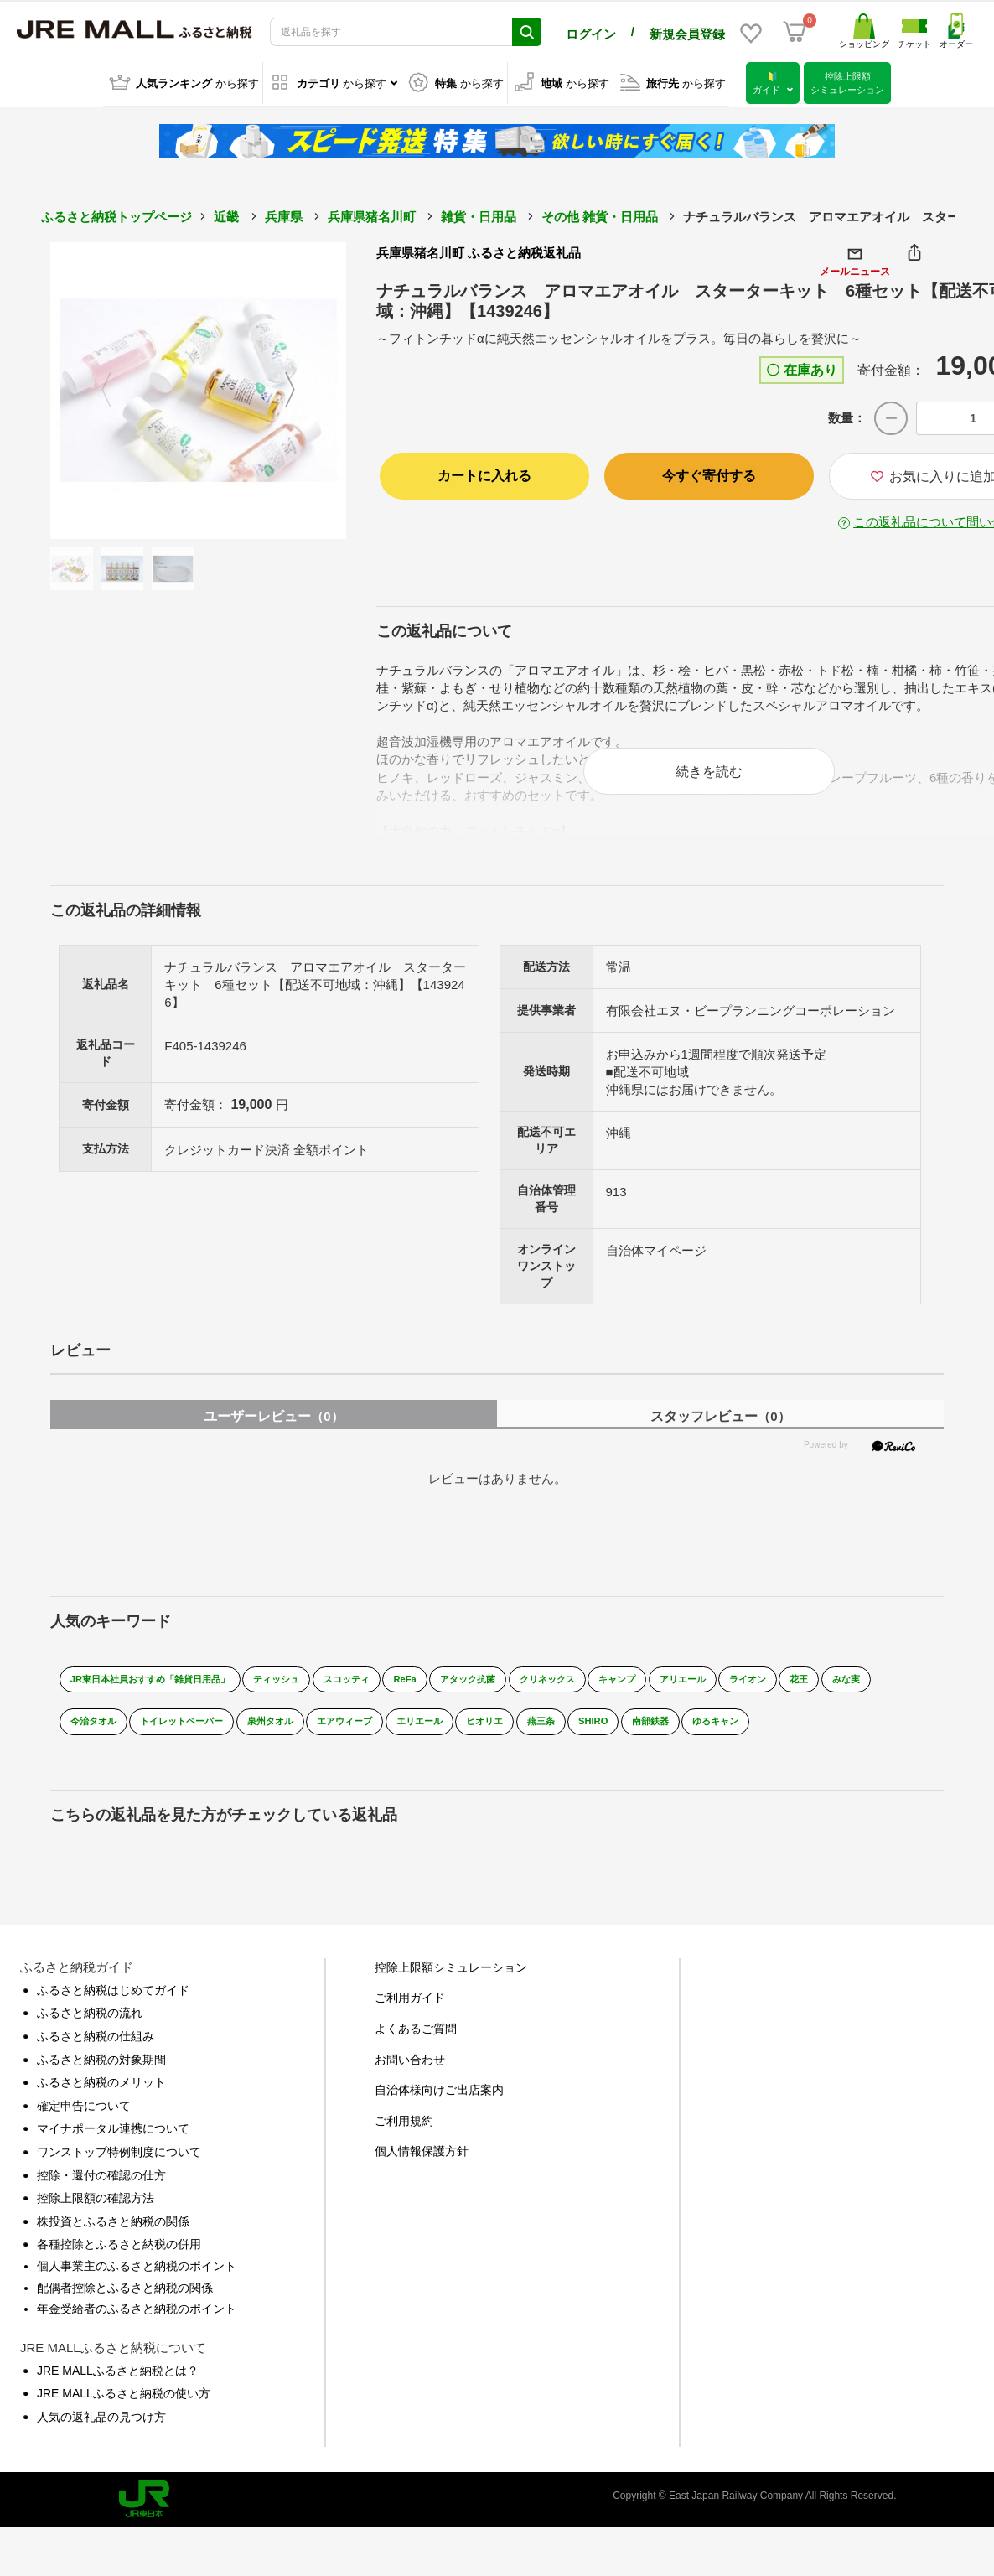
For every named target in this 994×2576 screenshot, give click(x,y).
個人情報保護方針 (422, 2175)
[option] (198, 387)
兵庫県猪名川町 (372, 213)
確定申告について (84, 2129)
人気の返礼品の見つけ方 (101, 2440)
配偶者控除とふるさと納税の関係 (125, 2311)
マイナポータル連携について (113, 2152)
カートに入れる (484, 472)
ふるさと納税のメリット (101, 2106)
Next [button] (300, 387)
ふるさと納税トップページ (116, 213)
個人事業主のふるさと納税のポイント (136, 2289)
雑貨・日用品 (478, 213)
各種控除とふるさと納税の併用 (119, 2268)
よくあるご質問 (416, 2052)
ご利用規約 (404, 2144)
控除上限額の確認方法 (95, 2221)
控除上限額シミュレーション (451, 1991)
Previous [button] (96, 387)
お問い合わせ (410, 2083)
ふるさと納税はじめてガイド (113, 2013)
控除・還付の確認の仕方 (101, 2198)
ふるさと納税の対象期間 (101, 2083)
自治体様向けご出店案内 (439, 2114)
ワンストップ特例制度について (119, 2175)
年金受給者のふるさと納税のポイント (136, 2332)
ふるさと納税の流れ (89, 2037)
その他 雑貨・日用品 (599, 213)
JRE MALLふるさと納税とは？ (118, 2394)
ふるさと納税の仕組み (95, 2059)
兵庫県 (284, 213)
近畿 (226, 213)
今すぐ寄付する (709, 472)
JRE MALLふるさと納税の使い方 (123, 2417)
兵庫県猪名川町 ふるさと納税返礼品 (478, 249)
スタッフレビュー (720, 1427)
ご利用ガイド (410, 2022)
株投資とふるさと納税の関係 (113, 2245)
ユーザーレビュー (273, 1427)
